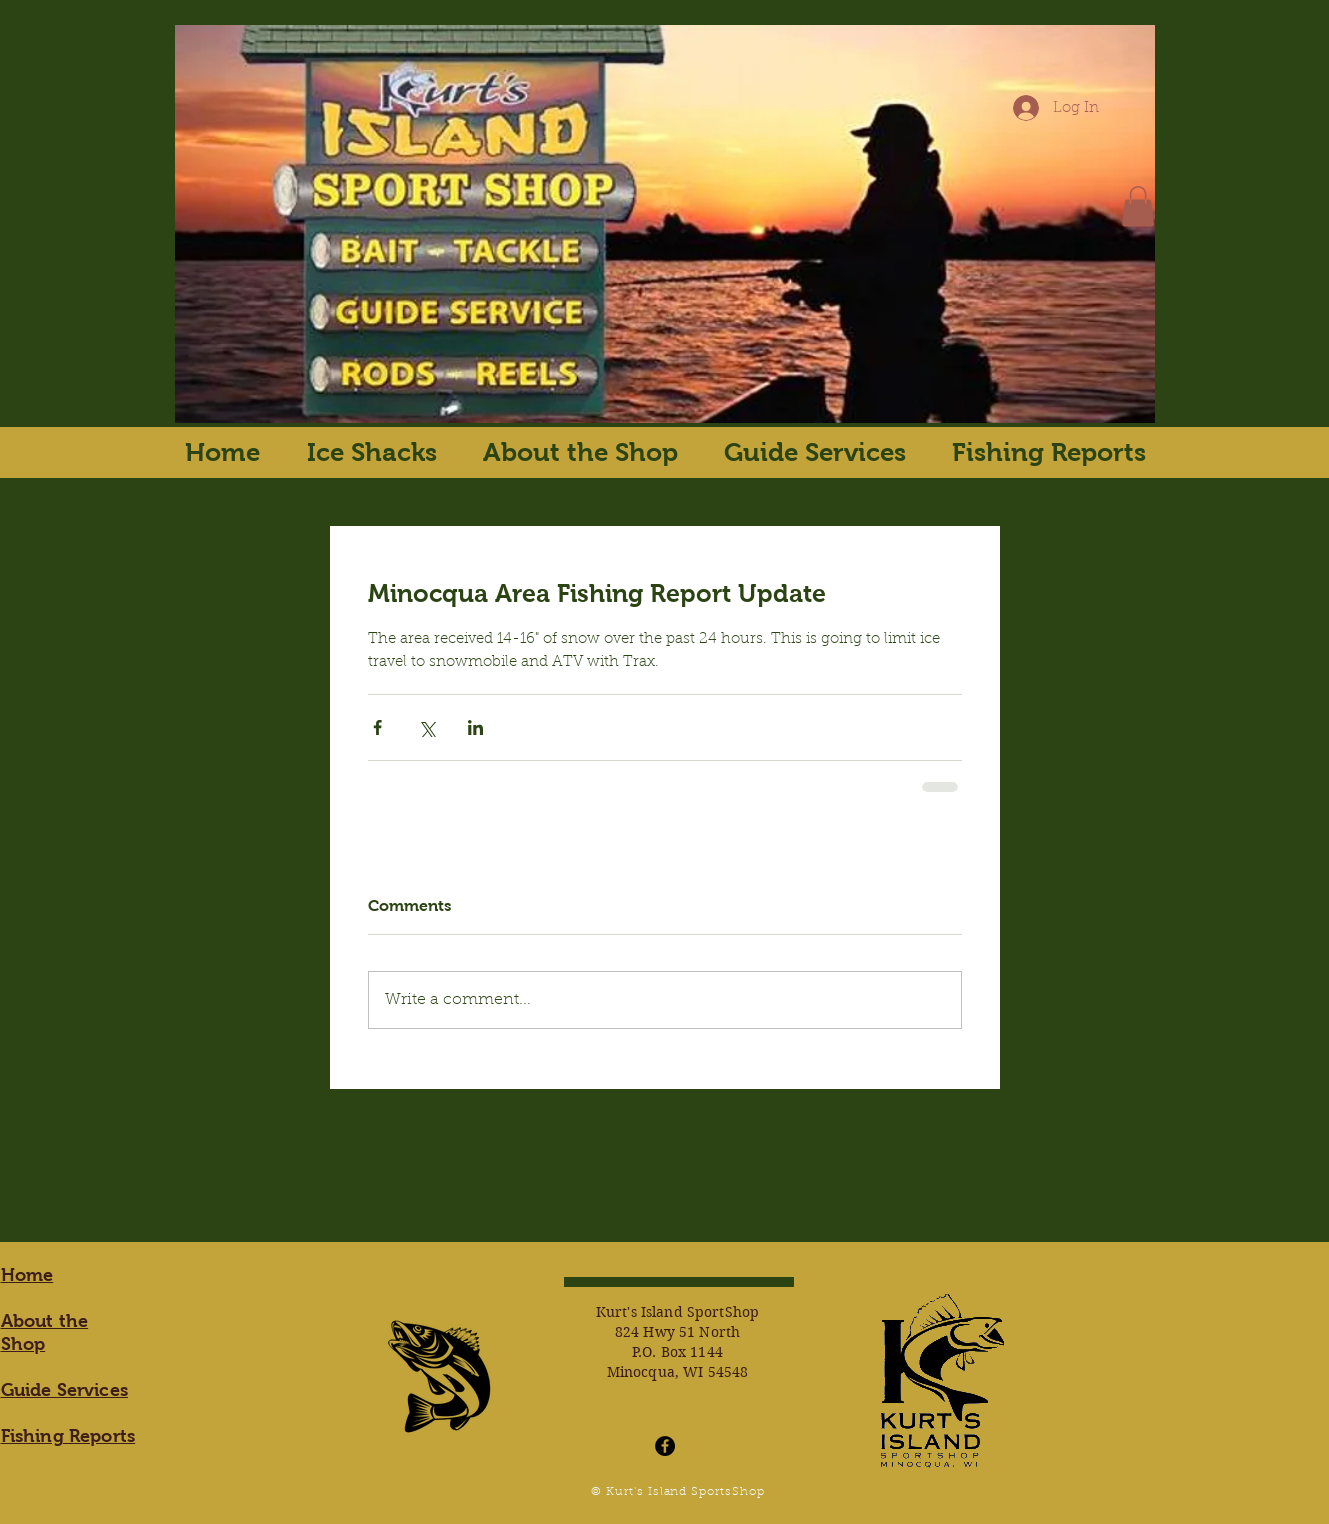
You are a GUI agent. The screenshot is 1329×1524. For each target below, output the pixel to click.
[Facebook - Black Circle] (665, 1446)
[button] (1138, 206)
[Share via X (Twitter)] (426, 727)
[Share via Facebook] (377, 727)
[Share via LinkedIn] (475, 727)
